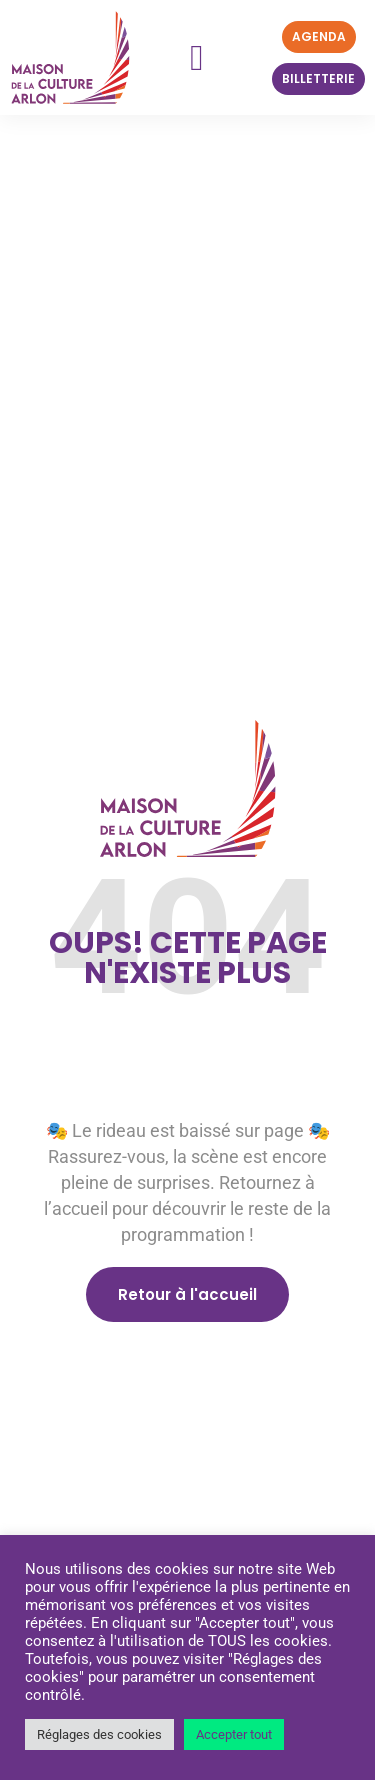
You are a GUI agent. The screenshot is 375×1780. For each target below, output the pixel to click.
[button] (196, 58)
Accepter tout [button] (234, 1734)
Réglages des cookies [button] (99, 1734)
